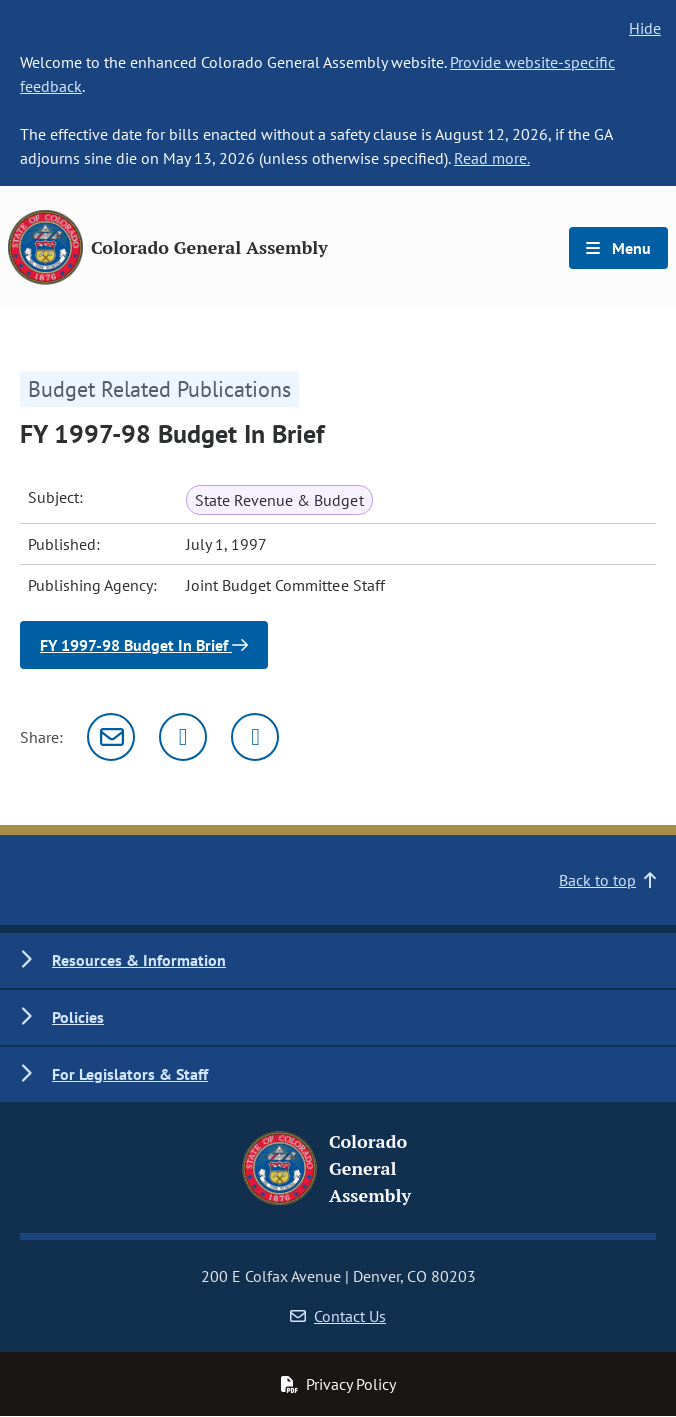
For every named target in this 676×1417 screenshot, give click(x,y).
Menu (618, 248)
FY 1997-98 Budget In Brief (144, 645)
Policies (78, 1017)
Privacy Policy (338, 1384)
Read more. (492, 158)
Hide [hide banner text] (645, 28)
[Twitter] (183, 737)
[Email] (111, 737)
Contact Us (338, 1316)
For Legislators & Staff (130, 1074)
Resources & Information (139, 960)
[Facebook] (255, 737)
